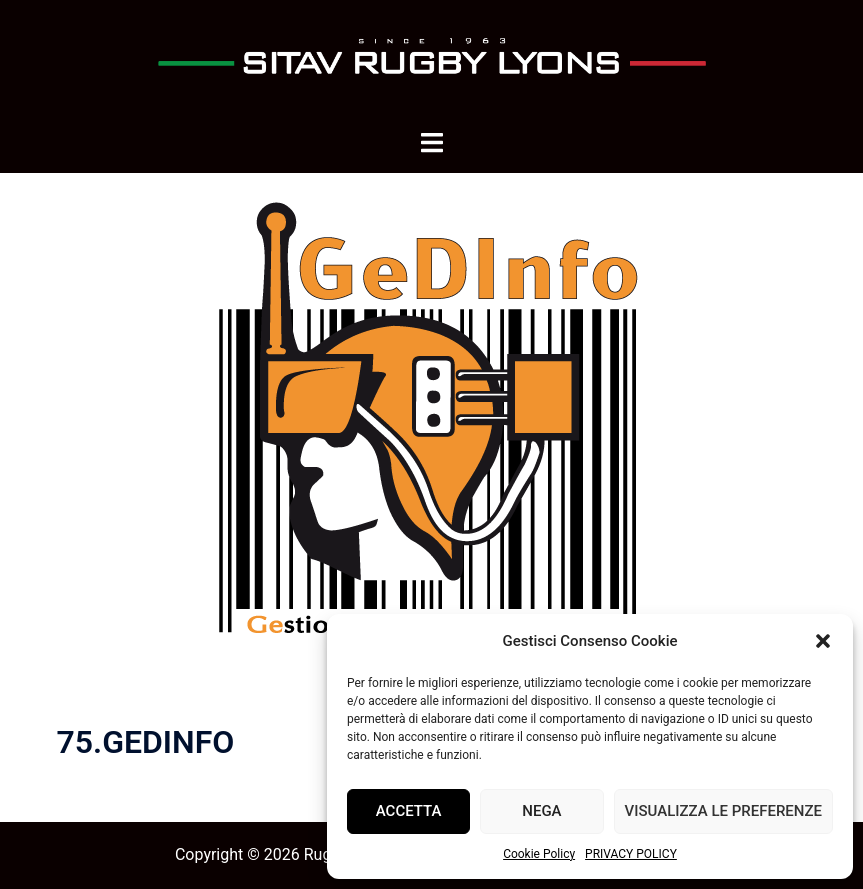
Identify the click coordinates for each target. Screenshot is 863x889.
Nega (541, 811)
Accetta (409, 811)
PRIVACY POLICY (631, 854)
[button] (823, 641)
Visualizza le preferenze (723, 811)
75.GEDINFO (146, 742)
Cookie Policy (539, 854)
